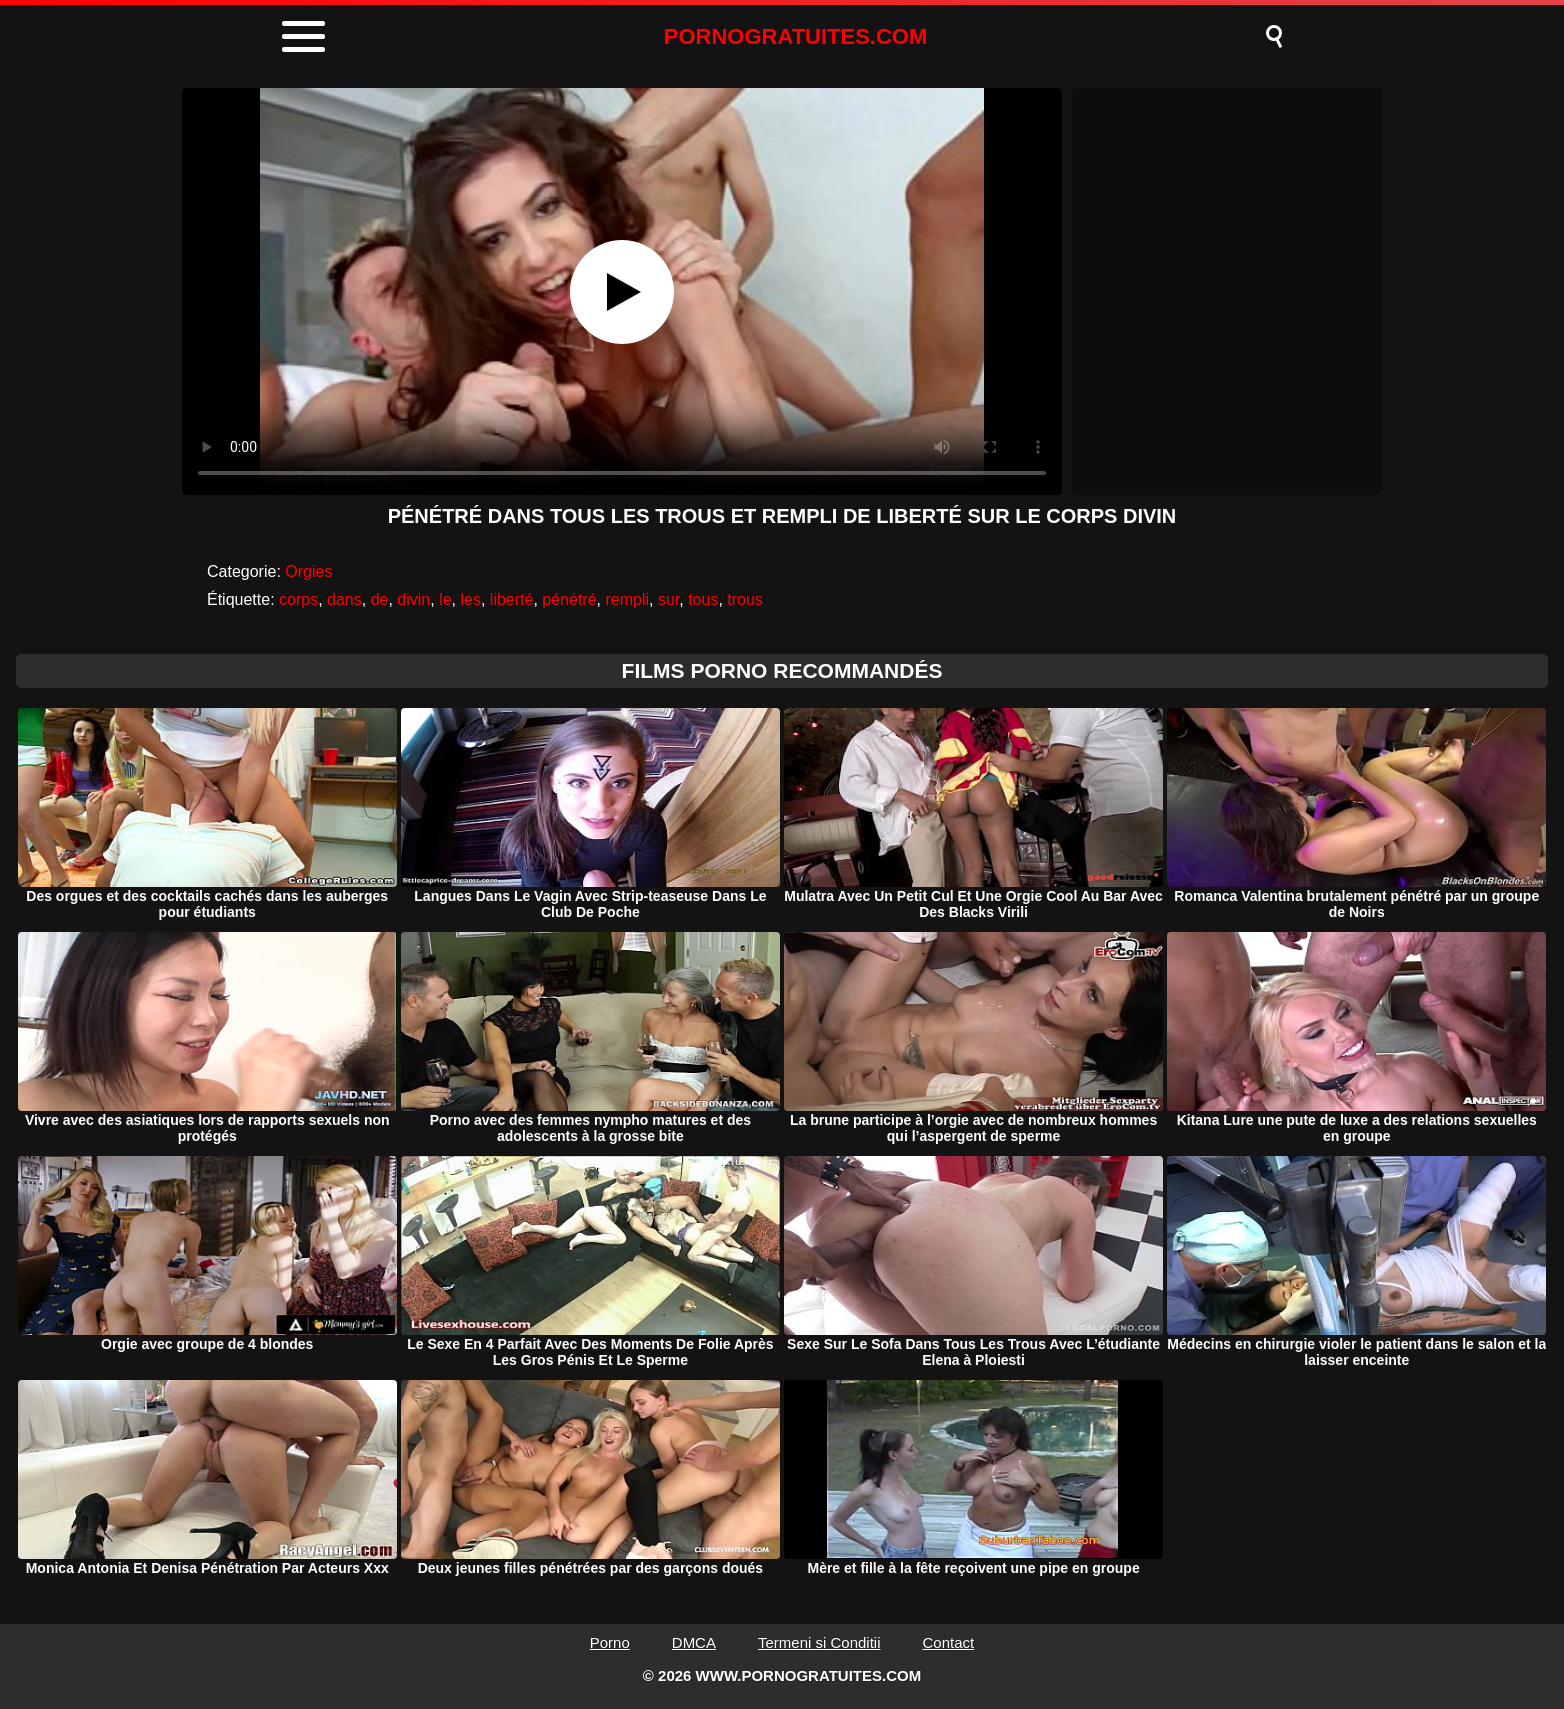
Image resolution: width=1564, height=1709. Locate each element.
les (470, 599)
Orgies (308, 571)
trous (745, 599)
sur (668, 599)
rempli (627, 599)
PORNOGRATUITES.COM (796, 36)
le (445, 599)
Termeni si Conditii (819, 1642)
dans (344, 599)
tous (703, 599)
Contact (949, 1642)
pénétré (569, 599)
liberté (512, 599)
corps (298, 599)
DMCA (694, 1642)
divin (413, 599)
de (380, 599)
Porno (610, 1642)
